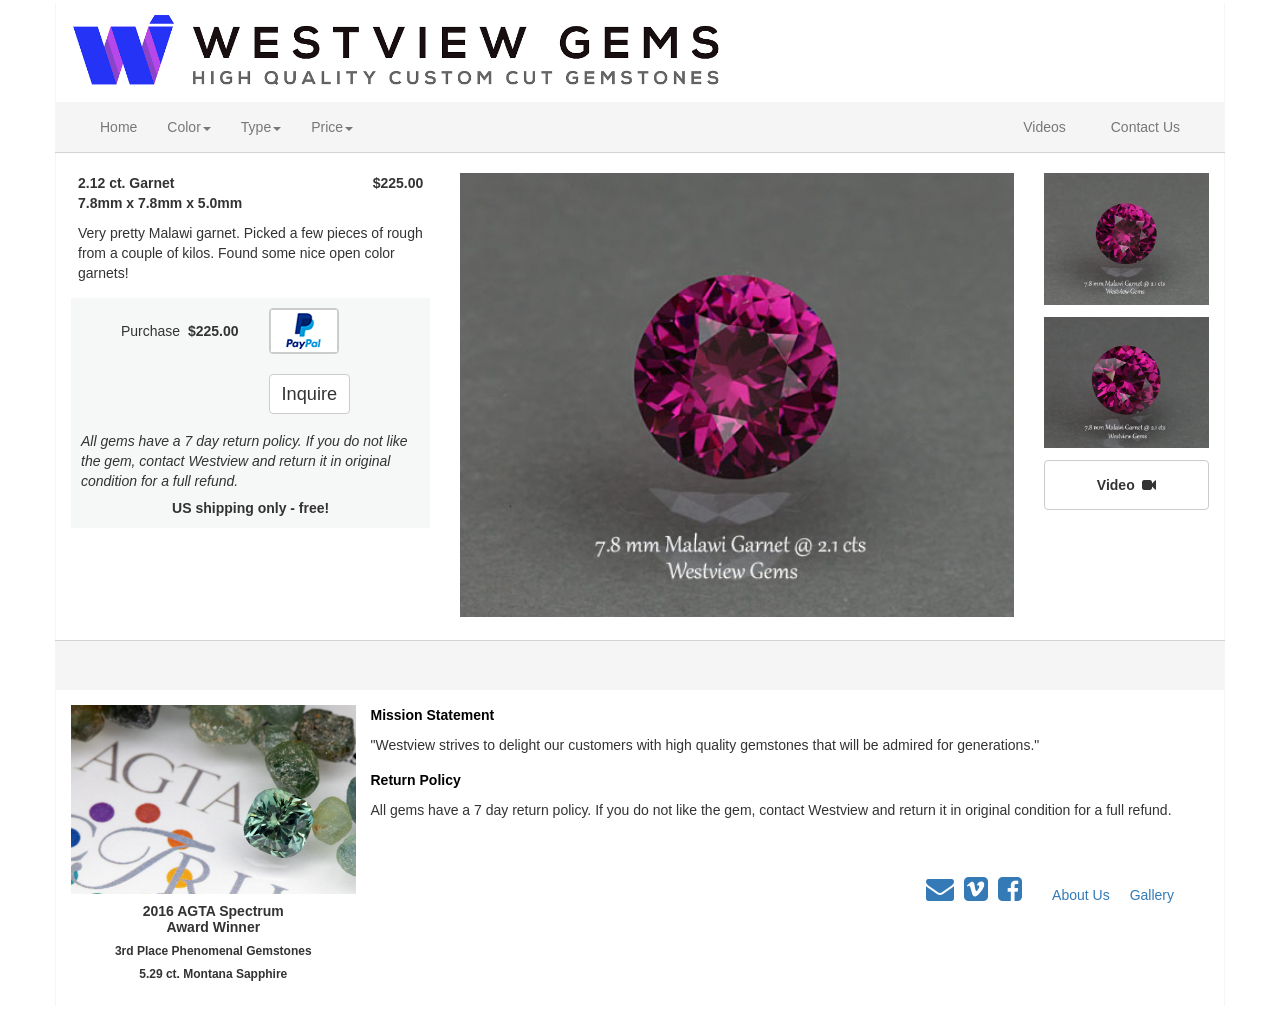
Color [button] (188, 127)
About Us (1081, 895)
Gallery (1152, 895)
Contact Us (1145, 127)
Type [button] (261, 127)
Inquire (310, 394)
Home (118, 127)
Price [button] (332, 127)
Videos (1044, 127)
